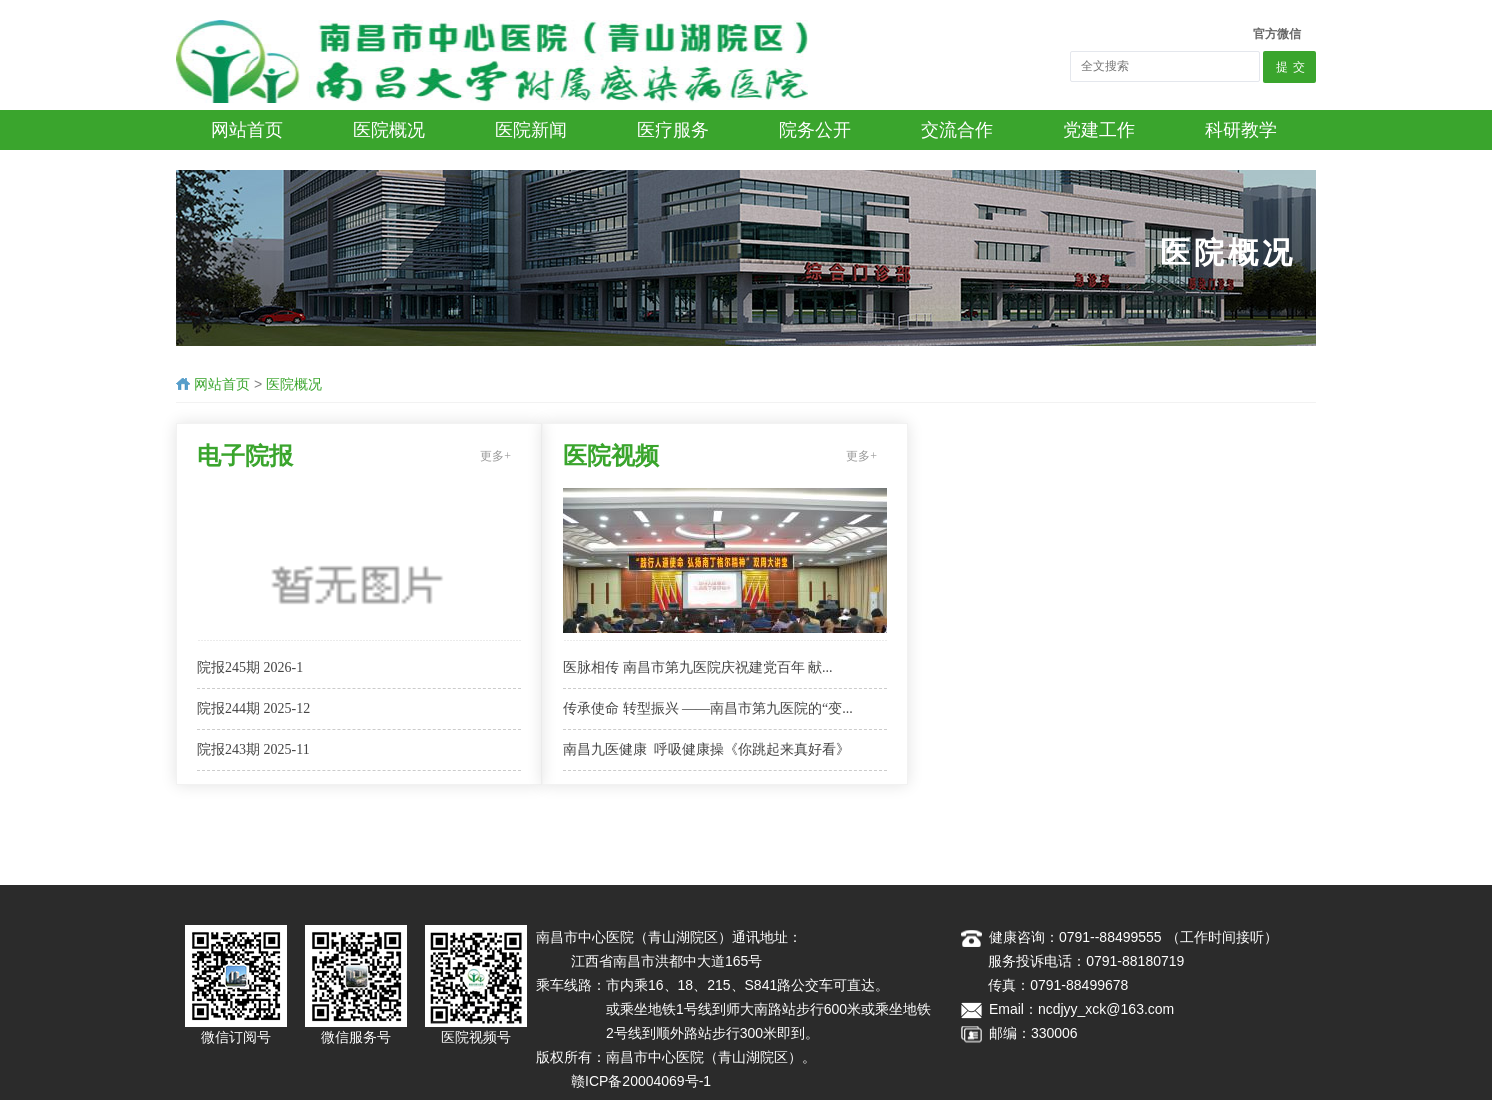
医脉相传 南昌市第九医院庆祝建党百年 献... (698, 667)
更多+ (495, 456)
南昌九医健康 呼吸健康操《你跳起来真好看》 (706, 749)
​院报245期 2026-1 (250, 667)
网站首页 (222, 384)
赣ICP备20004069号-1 (641, 1081)
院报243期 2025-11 (253, 749)
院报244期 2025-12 (253, 708)
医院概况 (294, 384)
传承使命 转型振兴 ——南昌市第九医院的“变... (708, 708)
